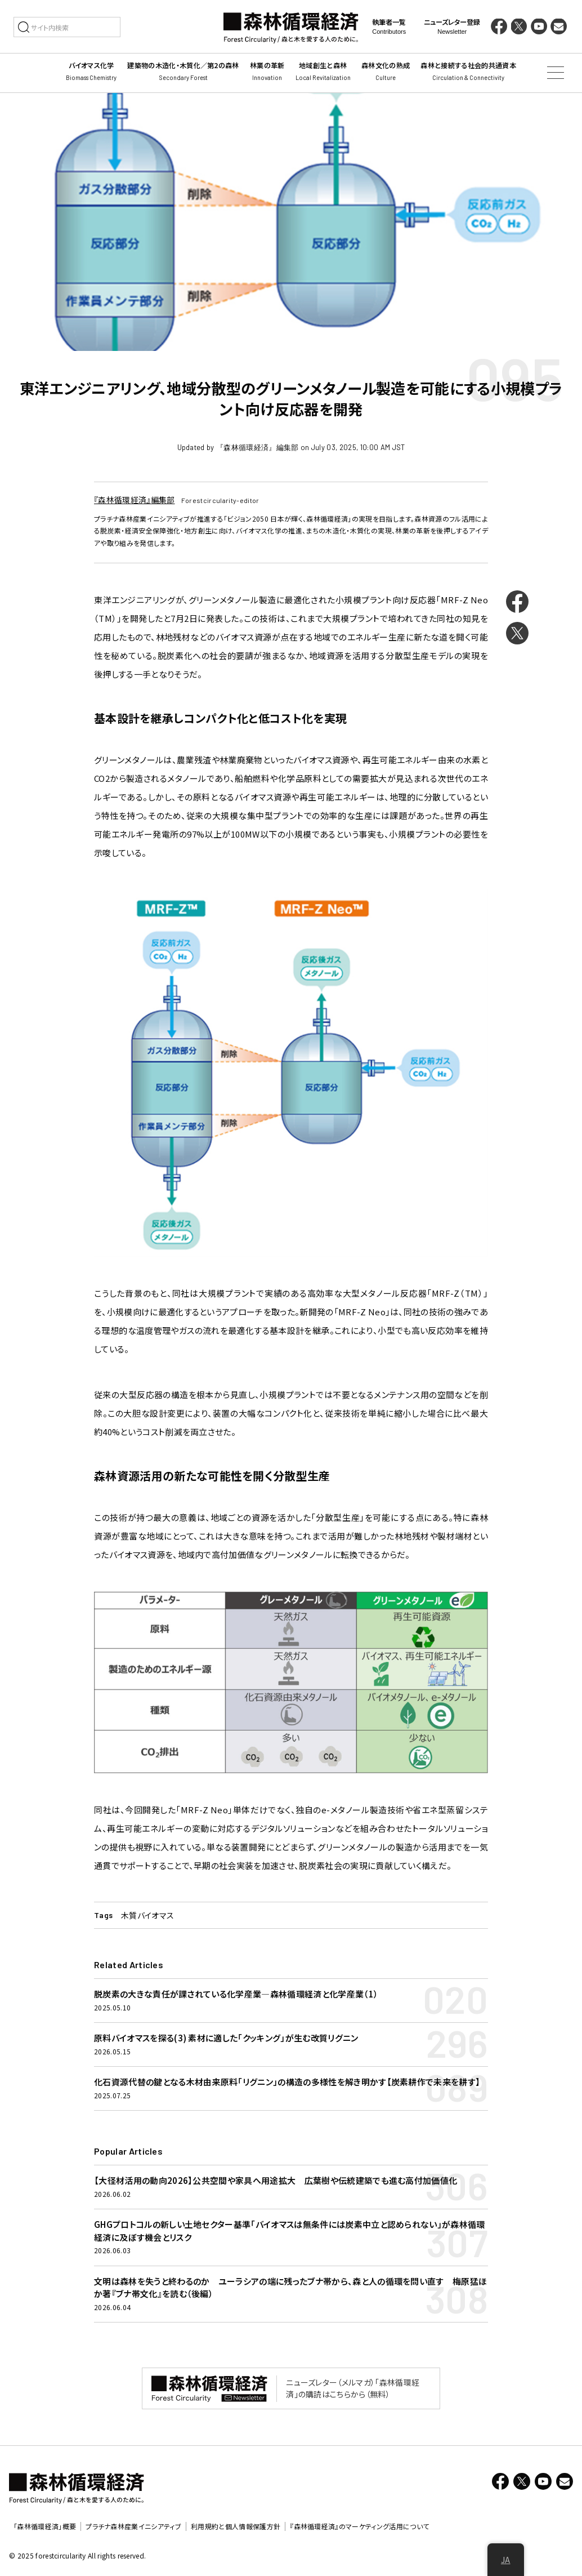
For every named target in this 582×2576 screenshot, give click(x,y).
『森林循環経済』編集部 (134, 499)
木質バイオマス (147, 1915)
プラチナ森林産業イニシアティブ (133, 2526)
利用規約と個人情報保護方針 (235, 2526)
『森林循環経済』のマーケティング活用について (359, 2526)
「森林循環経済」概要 (45, 2526)
